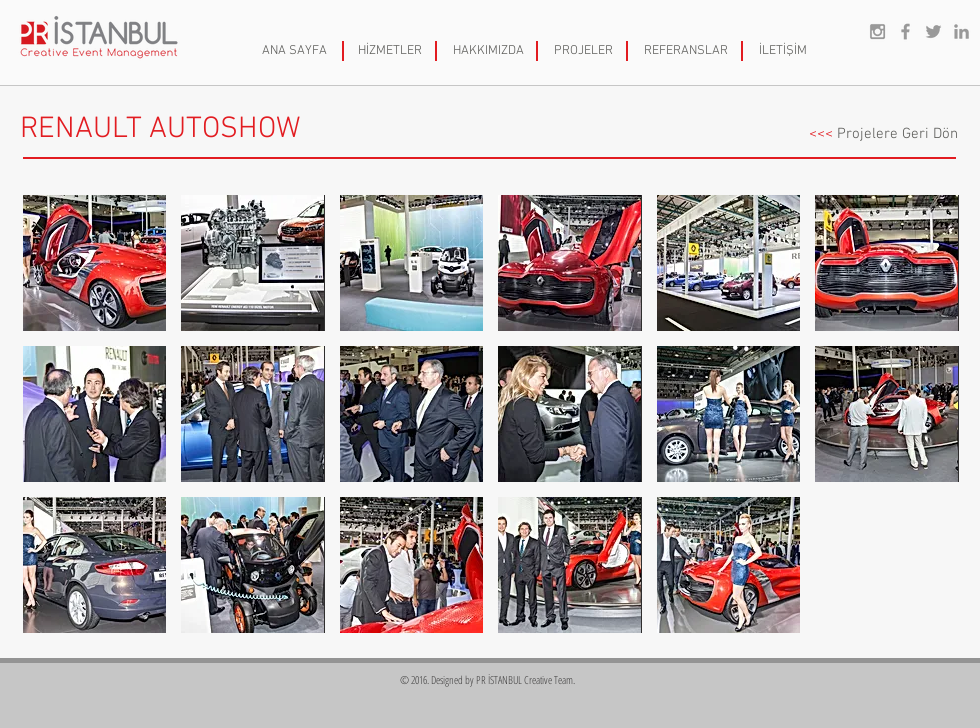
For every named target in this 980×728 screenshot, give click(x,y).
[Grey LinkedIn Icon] (961, 31)
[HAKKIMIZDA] (488, 51)
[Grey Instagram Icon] (877, 31)
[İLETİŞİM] (783, 51)
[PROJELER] (583, 51)
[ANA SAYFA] (294, 51)
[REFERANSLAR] (686, 51)
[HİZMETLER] (390, 51)
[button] (94, 263)
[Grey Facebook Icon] (905, 31)
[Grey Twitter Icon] (933, 31)
